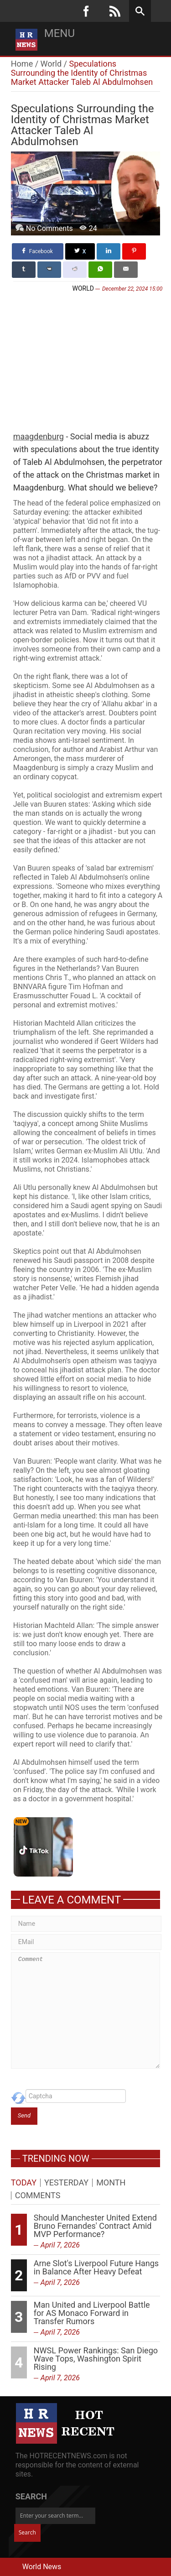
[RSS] (115, 11)
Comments (38, 2195)
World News (42, 2566)
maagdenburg (38, 436)
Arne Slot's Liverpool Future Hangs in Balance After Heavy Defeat (96, 2267)
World (51, 63)
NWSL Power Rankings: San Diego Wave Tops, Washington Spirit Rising (96, 2359)
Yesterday (66, 2183)
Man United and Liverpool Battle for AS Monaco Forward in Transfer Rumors (92, 2313)
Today (23, 2183)
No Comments (49, 228)
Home (22, 63)
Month (110, 2183)
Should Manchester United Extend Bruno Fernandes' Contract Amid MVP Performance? (95, 2226)
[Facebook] (86, 11)
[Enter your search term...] (55, 2516)
